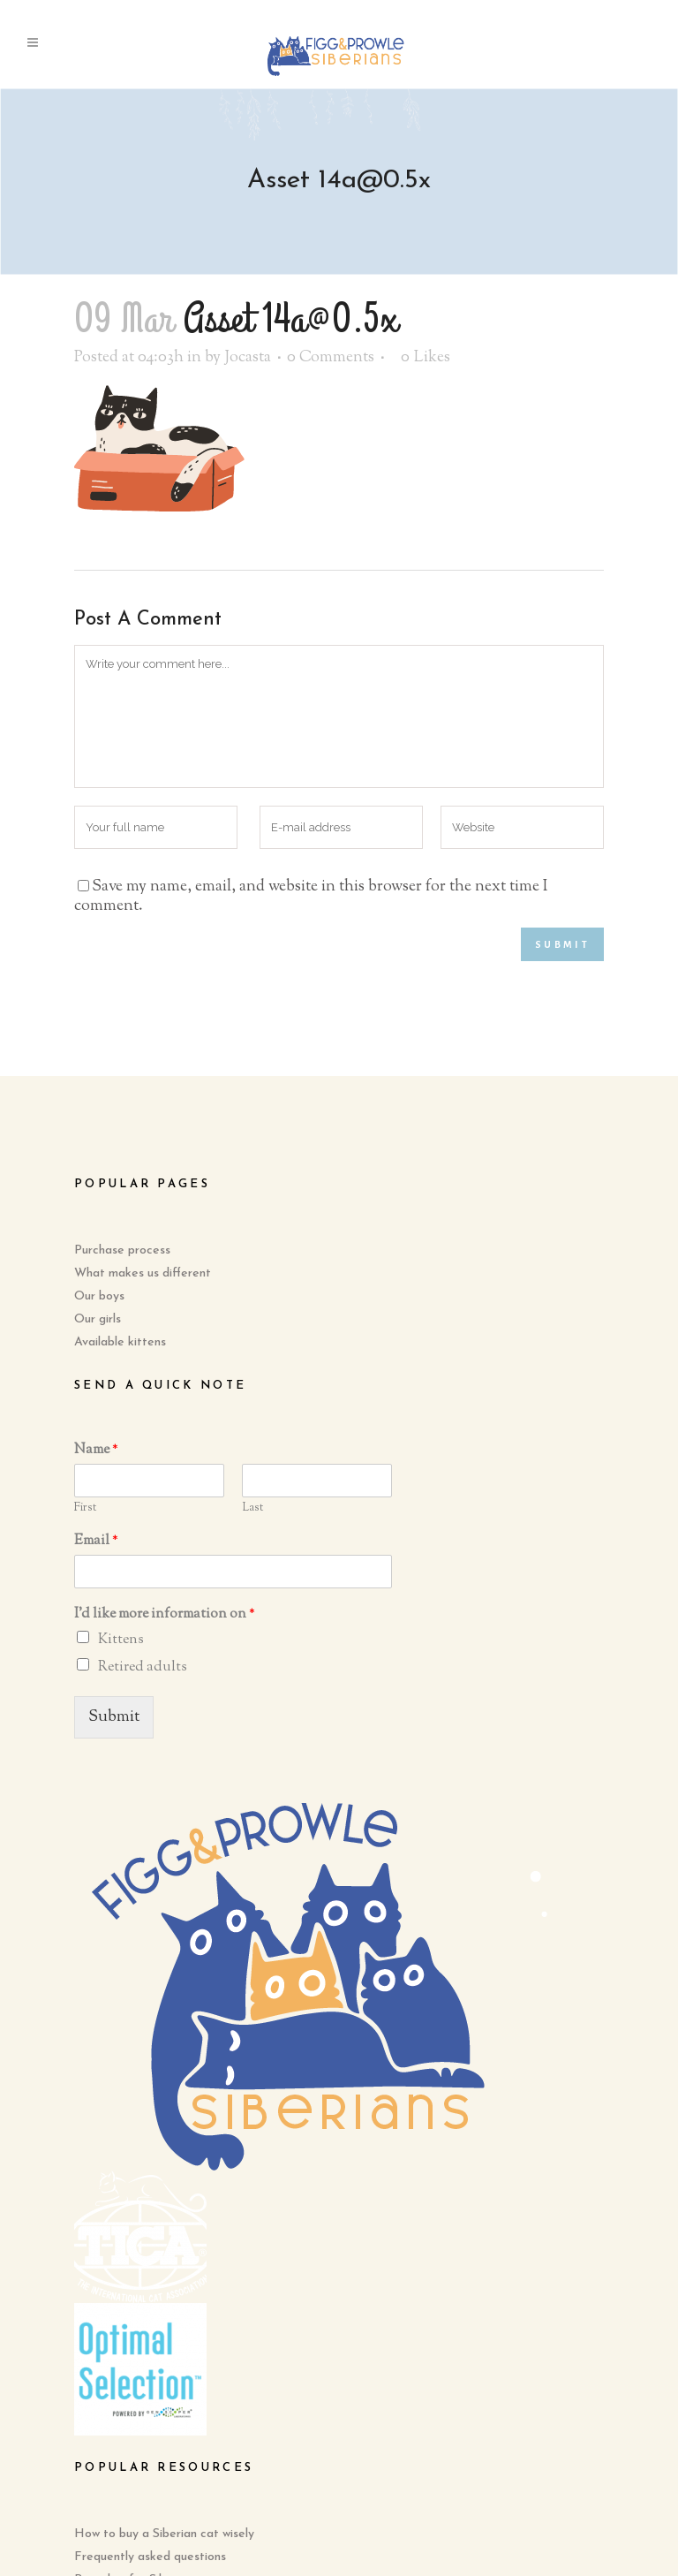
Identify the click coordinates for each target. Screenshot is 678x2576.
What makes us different (142, 1273)
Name (96, 1451)
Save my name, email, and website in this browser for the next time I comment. (310, 896)
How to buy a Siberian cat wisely (164, 2534)
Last (252, 1508)
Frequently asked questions (150, 2557)
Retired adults (142, 1667)
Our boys (99, 1296)
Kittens (121, 1640)
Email (96, 1542)
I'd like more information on (164, 1615)
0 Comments (330, 357)
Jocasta (247, 357)
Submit (113, 1717)
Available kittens (120, 1342)
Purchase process (122, 1250)
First (85, 1508)
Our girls (97, 1319)
